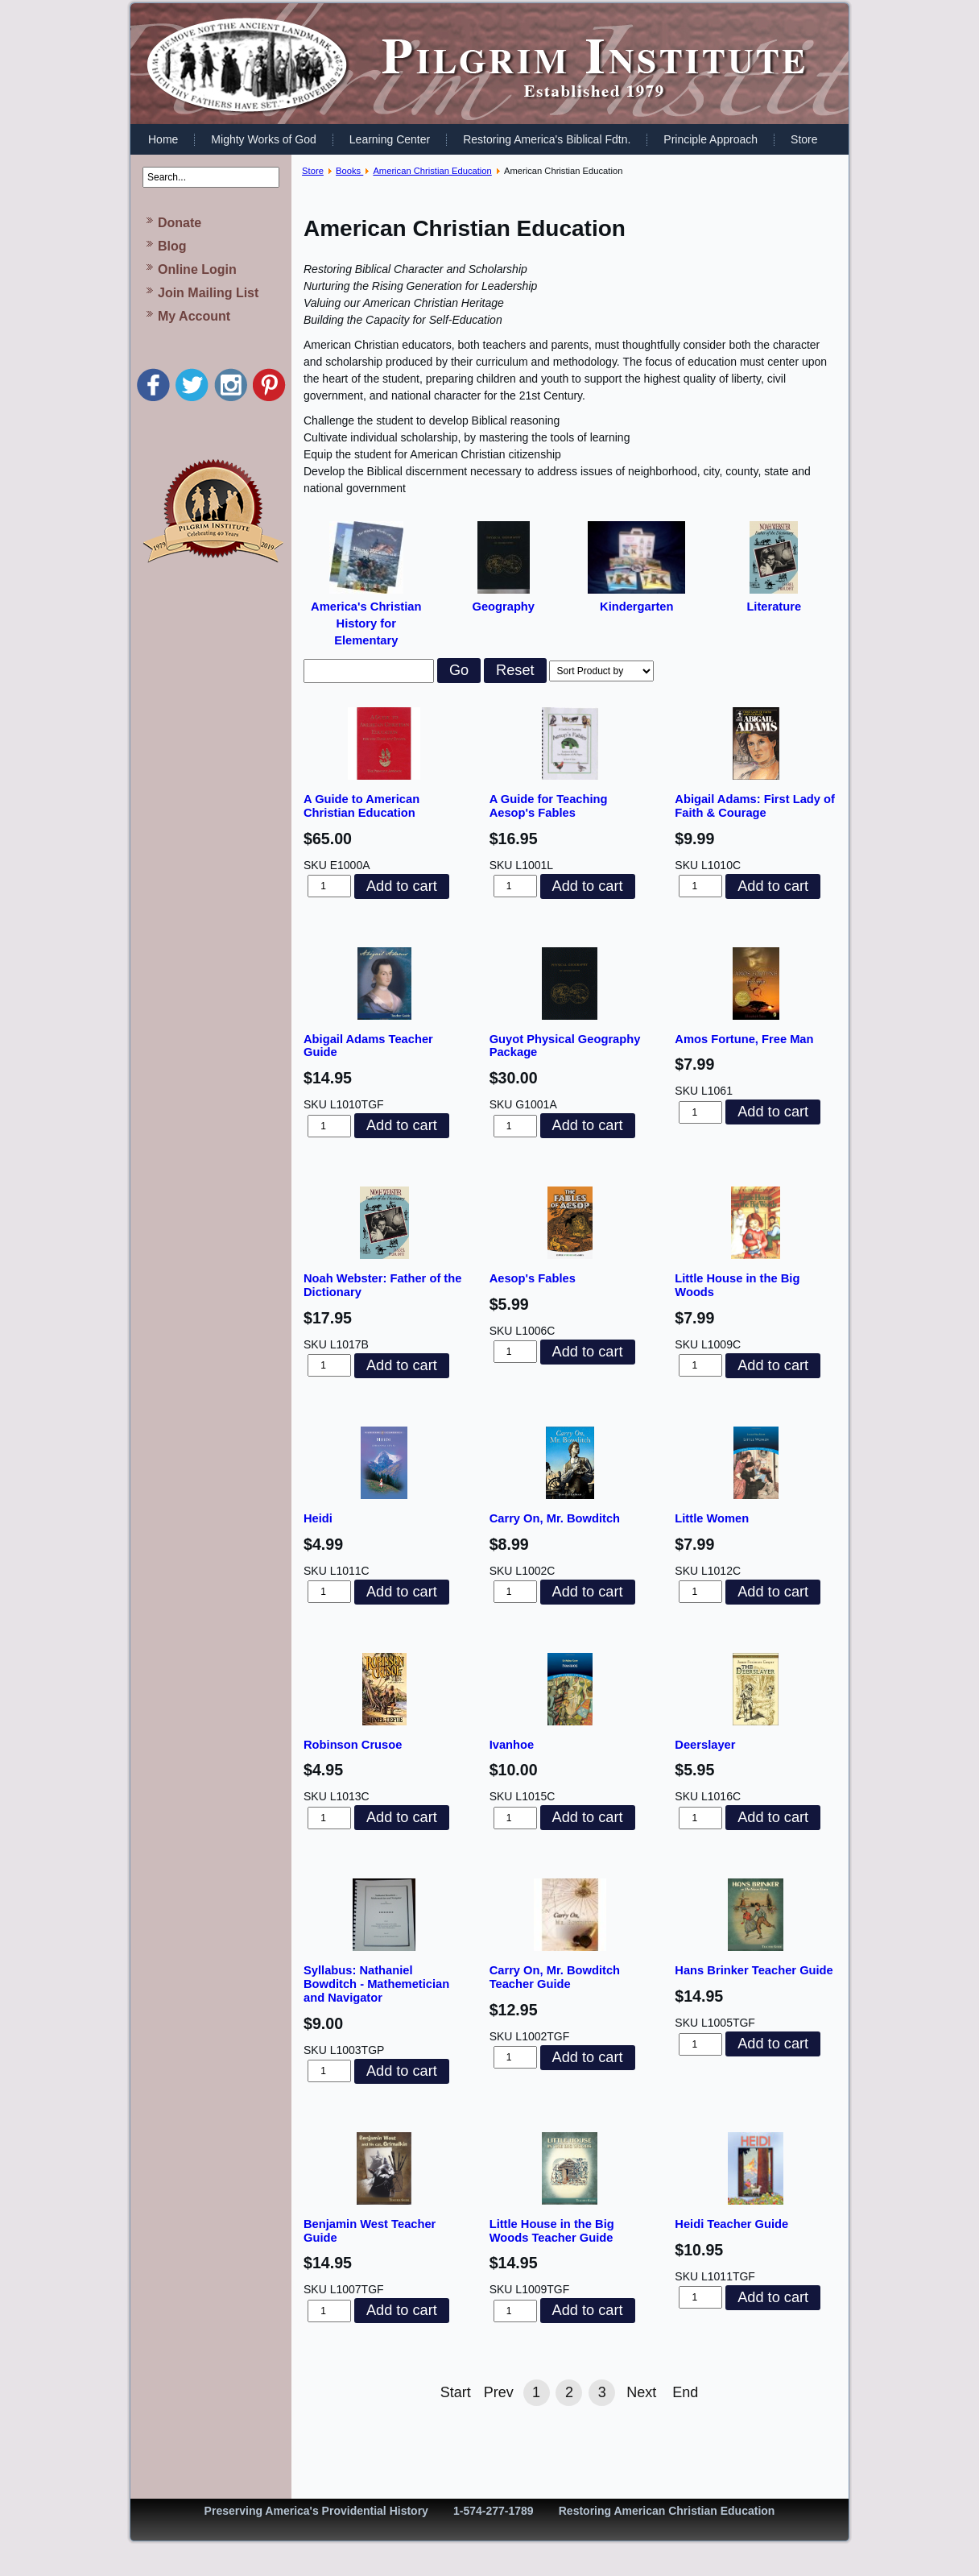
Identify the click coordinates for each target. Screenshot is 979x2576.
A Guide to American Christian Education (361, 806)
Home (163, 139)
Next (641, 2392)
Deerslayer (705, 1744)
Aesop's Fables (533, 1278)
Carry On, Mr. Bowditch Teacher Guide (555, 1977)
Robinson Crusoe (353, 1744)
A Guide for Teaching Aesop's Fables (549, 806)
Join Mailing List (208, 293)
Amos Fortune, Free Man (744, 1039)
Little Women (712, 1518)
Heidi (318, 1518)
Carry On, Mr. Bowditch (555, 1518)
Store (804, 139)
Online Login (197, 269)
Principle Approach (710, 139)
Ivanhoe (512, 1744)
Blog (172, 246)
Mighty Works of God (263, 139)
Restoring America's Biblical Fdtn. (546, 139)
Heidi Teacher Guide (731, 2224)
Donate (179, 223)
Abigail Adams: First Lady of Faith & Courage (755, 806)
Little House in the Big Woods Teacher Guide (552, 2231)
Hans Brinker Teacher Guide (753, 1970)
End (685, 2392)
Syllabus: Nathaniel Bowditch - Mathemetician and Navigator (376, 1984)
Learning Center (389, 139)
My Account (194, 316)
